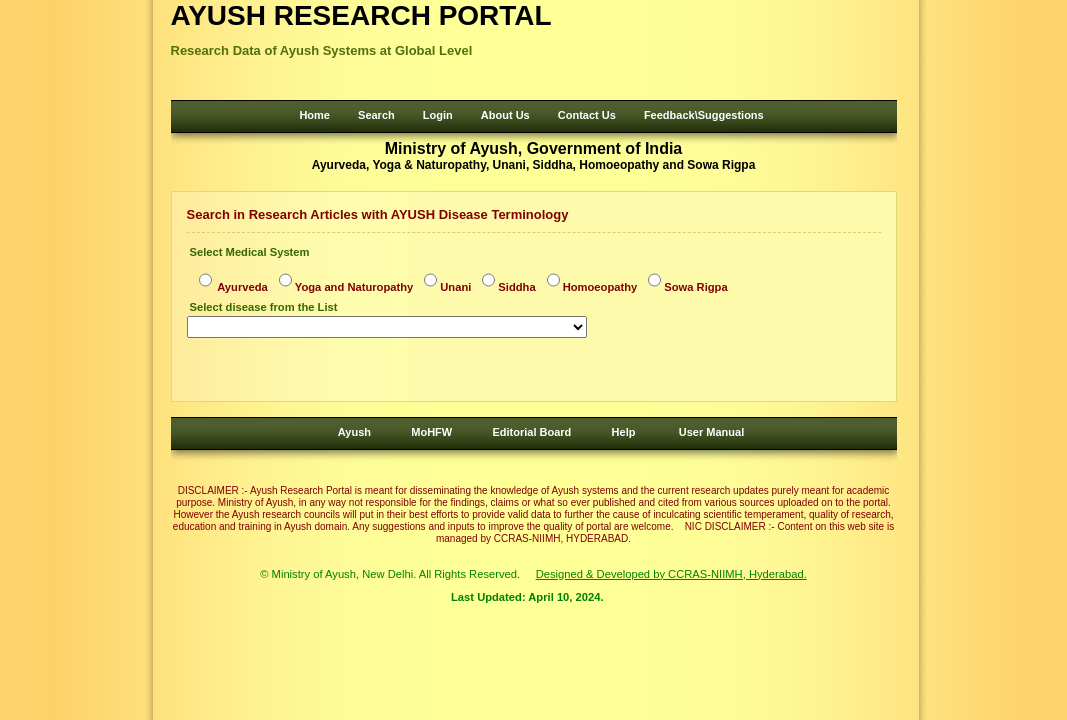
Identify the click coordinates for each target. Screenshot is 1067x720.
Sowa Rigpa (695, 287)
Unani (455, 287)
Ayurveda (241, 287)
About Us (505, 115)
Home (314, 115)
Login (438, 115)
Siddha (516, 287)
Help (624, 432)
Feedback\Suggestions (704, 115)
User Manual (711, 432)
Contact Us (587, 115)
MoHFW (431, 432)
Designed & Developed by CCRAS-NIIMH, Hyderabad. (671, 574)
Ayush (354, 432)
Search (376, 115)
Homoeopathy (600, 287)
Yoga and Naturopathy (354, 287)
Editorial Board (531, 432)
